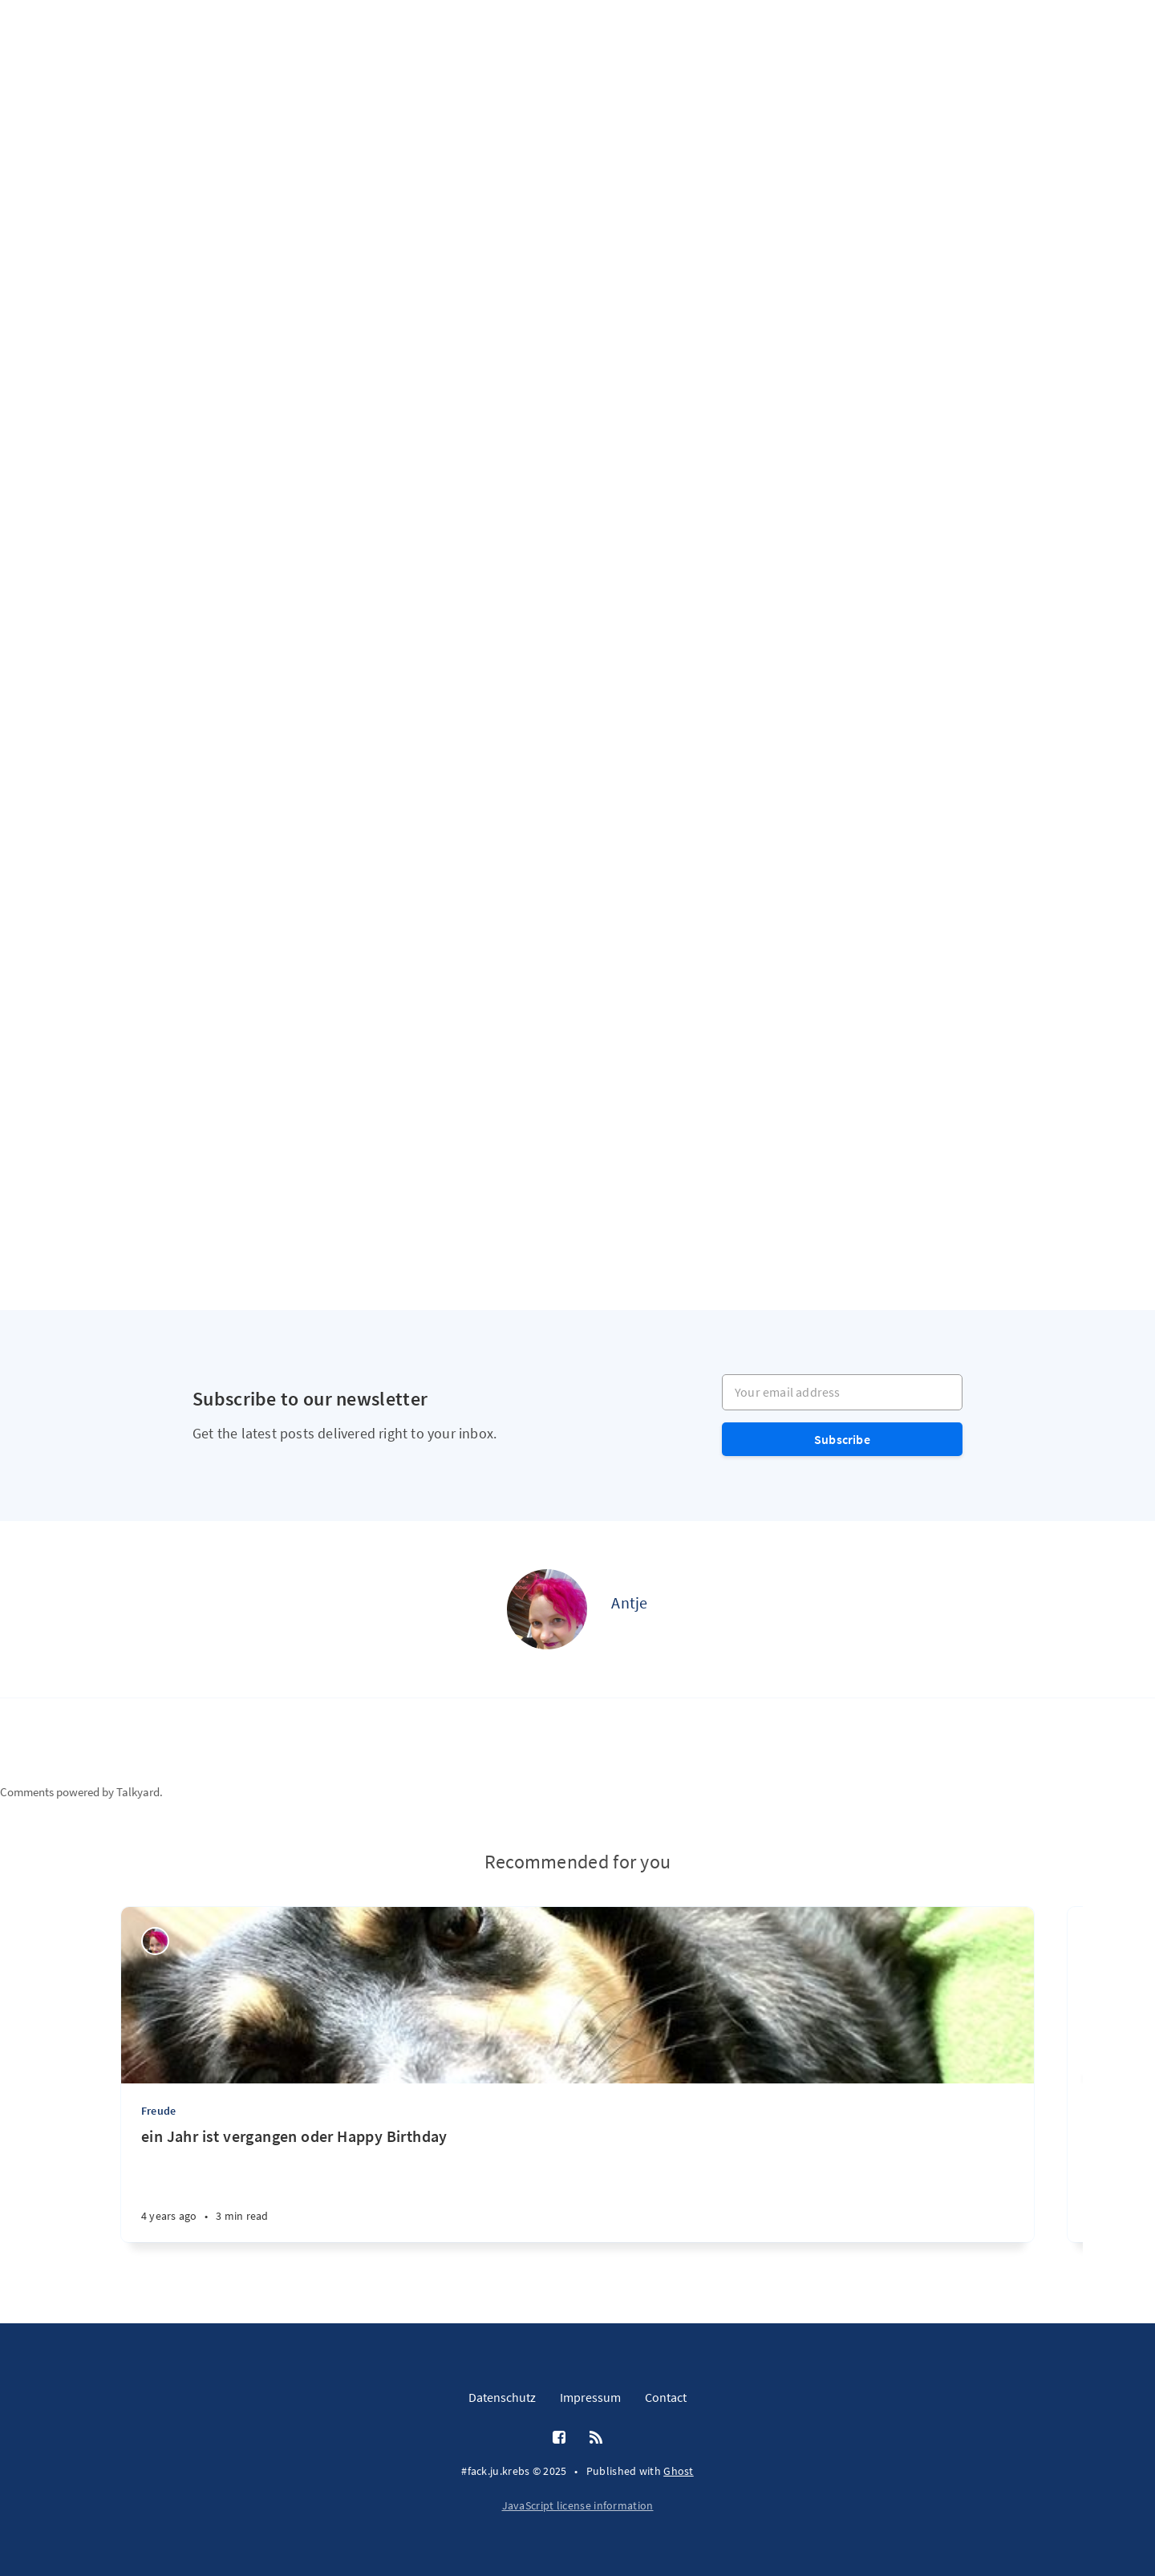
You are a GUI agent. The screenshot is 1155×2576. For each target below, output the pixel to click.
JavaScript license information (578, 2505)
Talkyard (138, 1791)
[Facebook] (559, 2438)
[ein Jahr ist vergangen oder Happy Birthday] (577, 2184)
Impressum (590, 2397)
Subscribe (842, 1439)
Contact (666, 2397)
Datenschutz (502, 2397)
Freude (158, 2110)
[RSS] (596, 2438)
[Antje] (547, 1609)
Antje (629, 1602)
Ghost (678, 2471)
